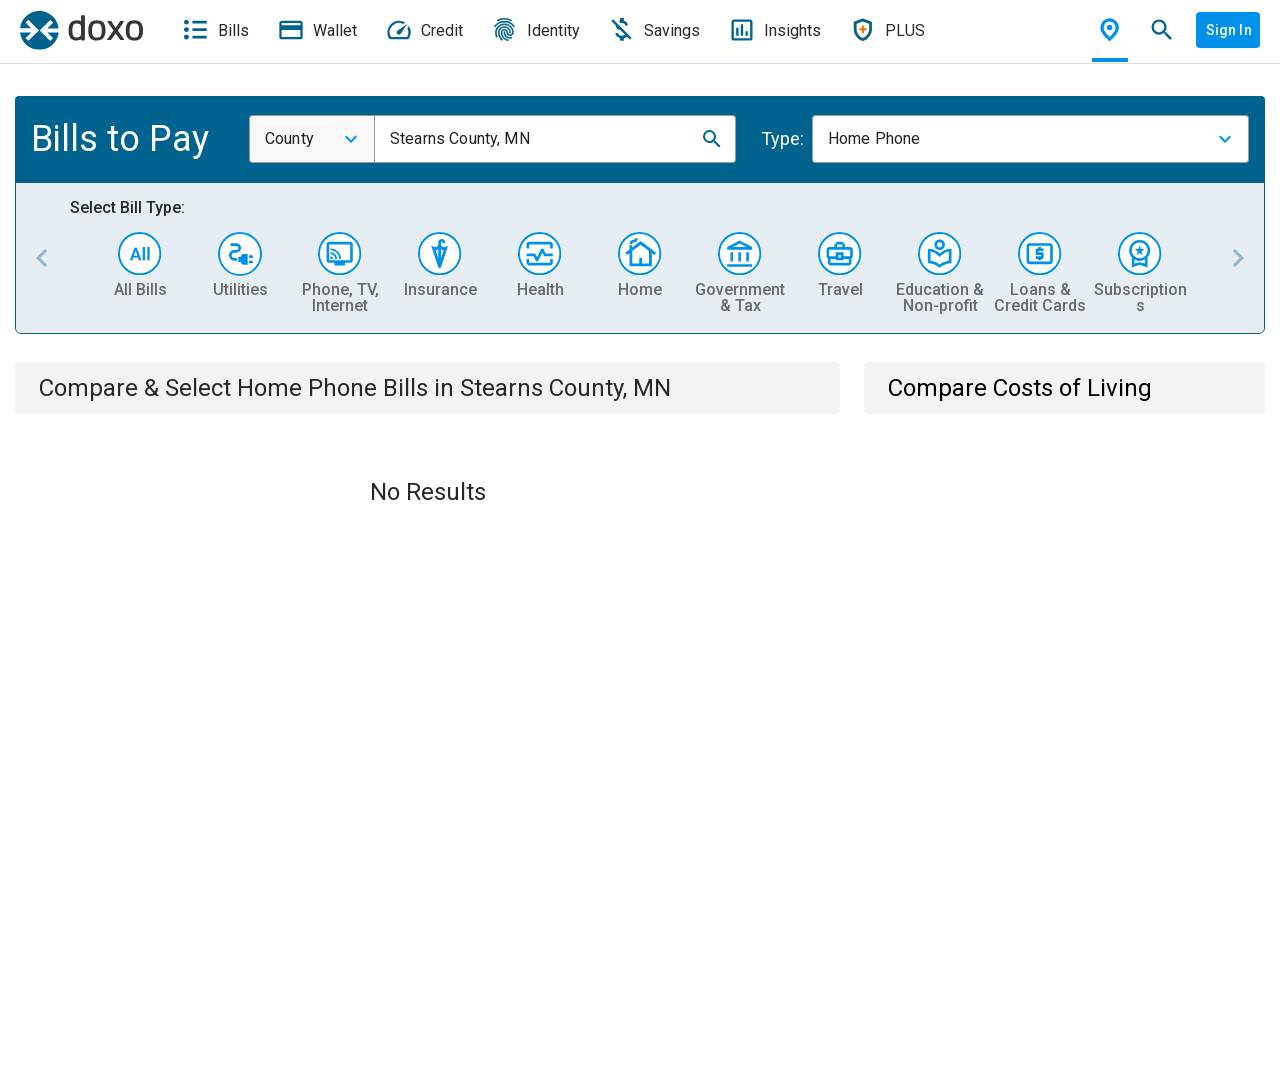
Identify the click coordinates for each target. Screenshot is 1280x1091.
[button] (712, 139)
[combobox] (312, 139)
